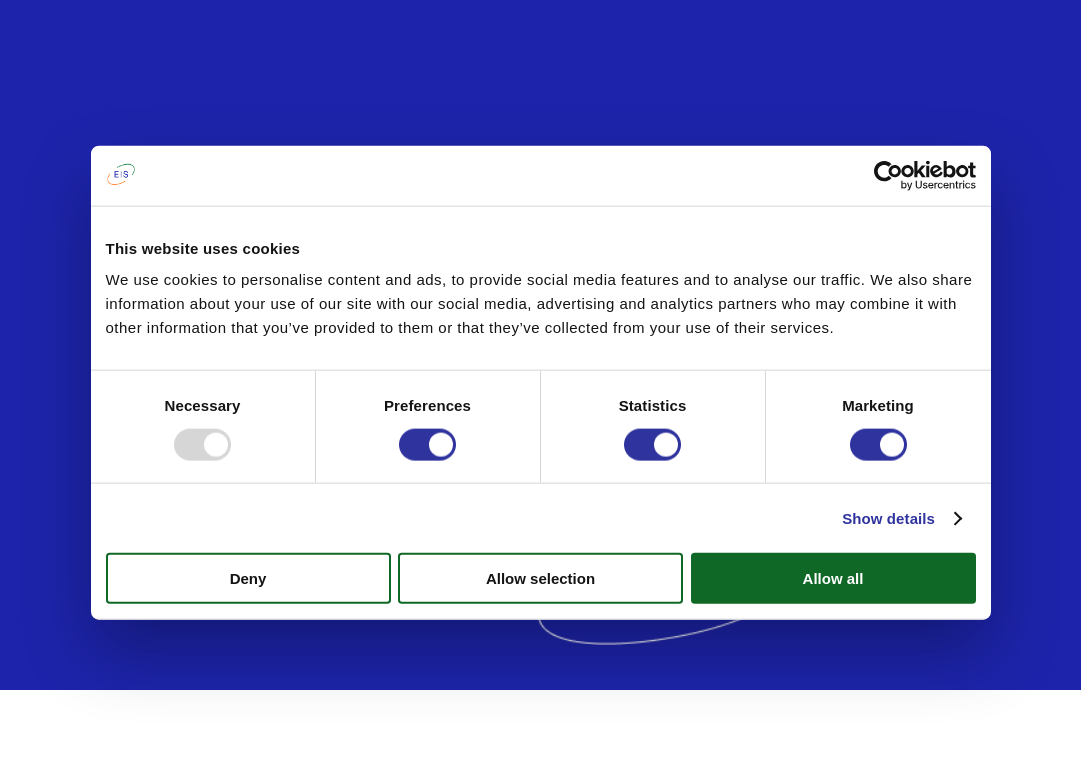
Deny (248, 578)
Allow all (833, 578)
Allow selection (540, 578)
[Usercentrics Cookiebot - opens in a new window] (888, 175)
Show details (888, 517)
